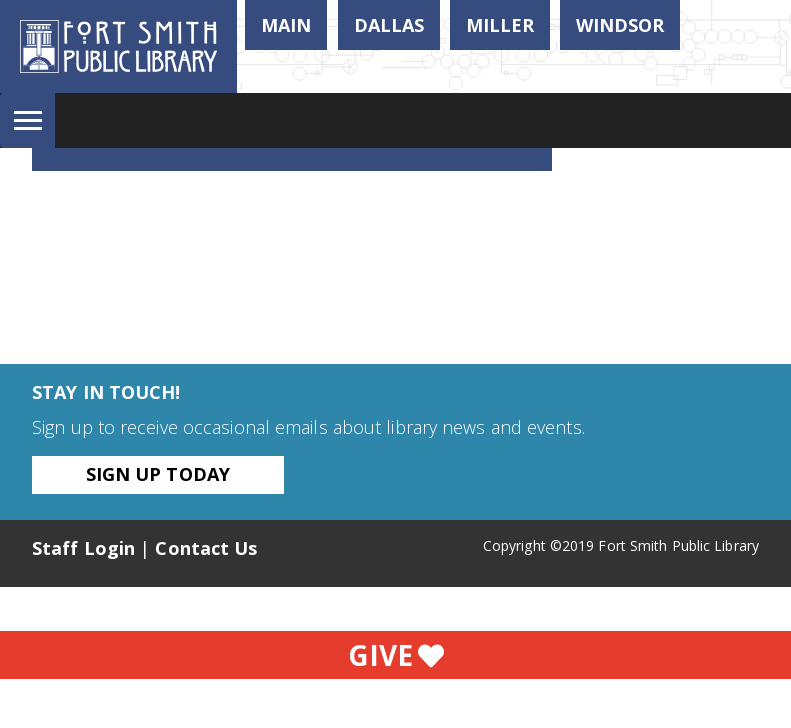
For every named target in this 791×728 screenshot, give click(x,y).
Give (396, 655)
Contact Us (206, 548)
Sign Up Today (158, 474)
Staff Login (83, 548)
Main (286, 25)
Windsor (620, 25)
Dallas (389, 25)
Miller (500, 25)
